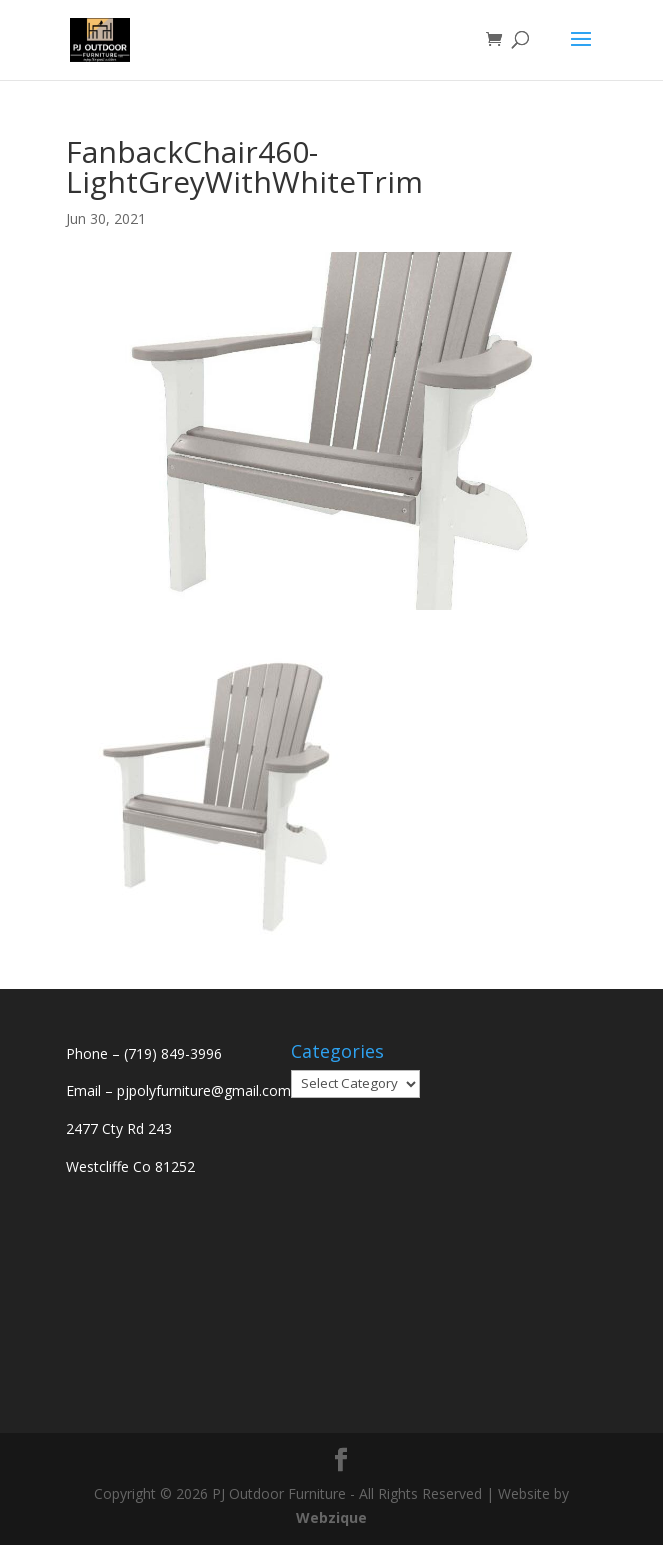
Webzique (331, 1517)
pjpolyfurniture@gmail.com (204, 1090)
